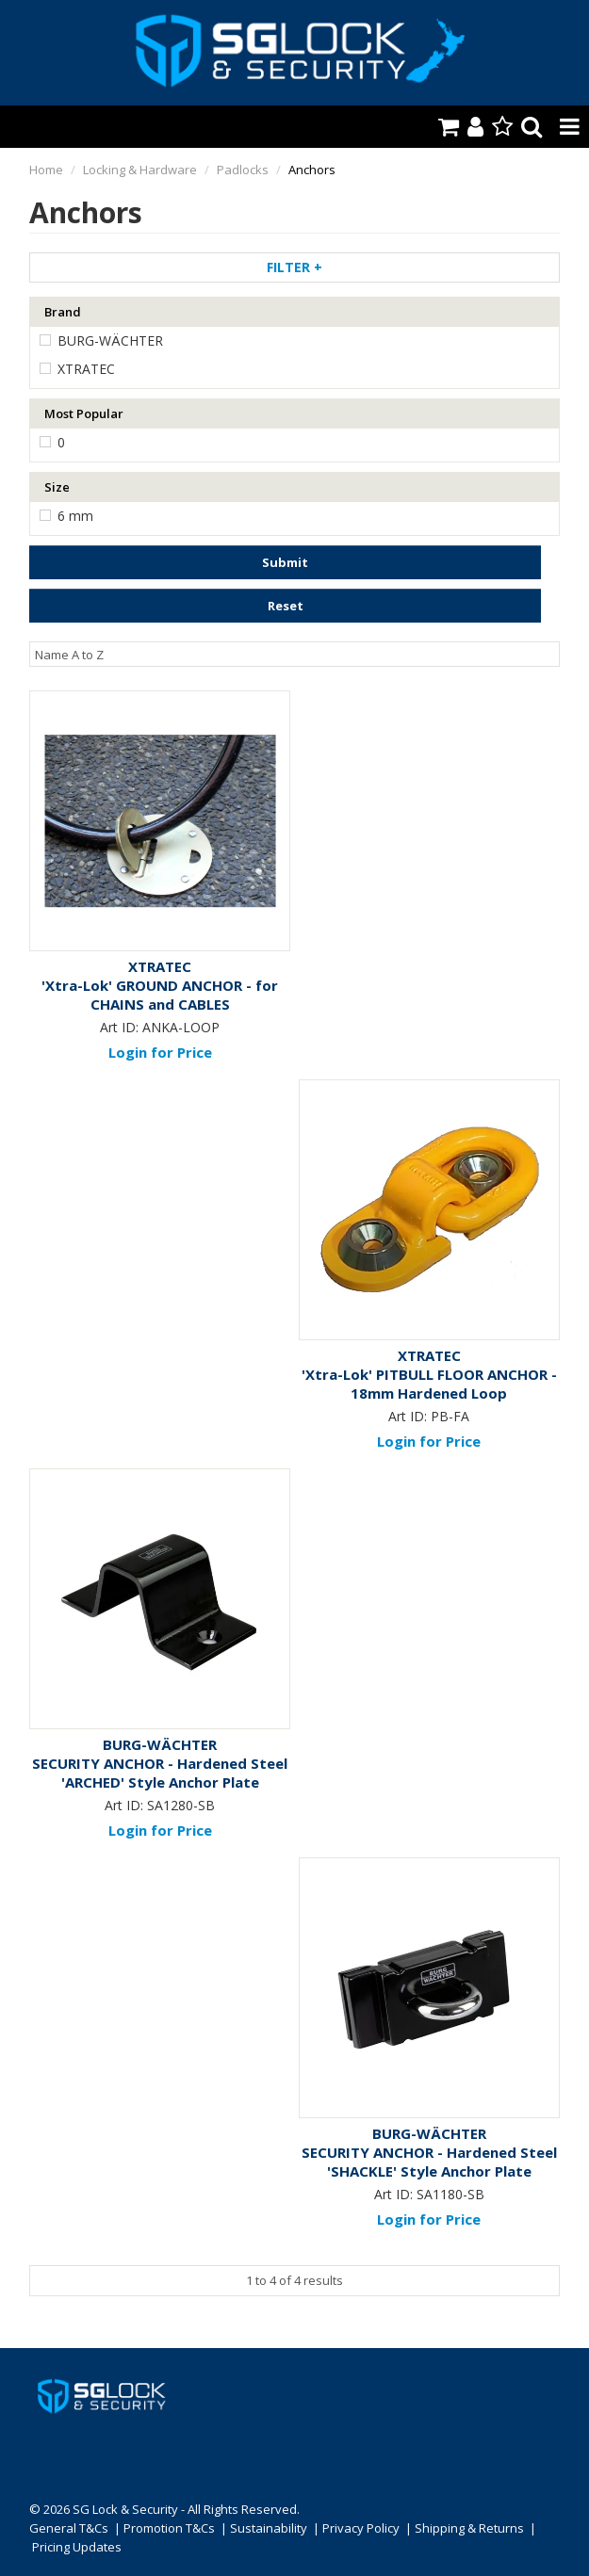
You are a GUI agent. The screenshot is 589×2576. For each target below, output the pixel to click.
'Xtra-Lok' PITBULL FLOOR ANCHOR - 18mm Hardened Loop (429, 1383)
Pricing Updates (78, 2546)
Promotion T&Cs (169, 2527)
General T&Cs (68, 2527)
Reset (285, 605)
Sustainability (268, 2527)
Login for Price (160, 1052)
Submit (285, 562)
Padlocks (243, 169)
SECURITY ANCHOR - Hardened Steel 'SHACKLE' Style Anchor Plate (429, 2161)
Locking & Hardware (140, 169)
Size (57, 486)
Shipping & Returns (469, 2527)
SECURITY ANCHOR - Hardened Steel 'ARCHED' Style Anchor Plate (159, 1772)
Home (46, 169)
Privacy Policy (361, 2527)
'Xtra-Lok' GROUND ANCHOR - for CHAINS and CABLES (159, 994)
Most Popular (83, 413)
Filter (294, 267)
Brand (62, 311)
